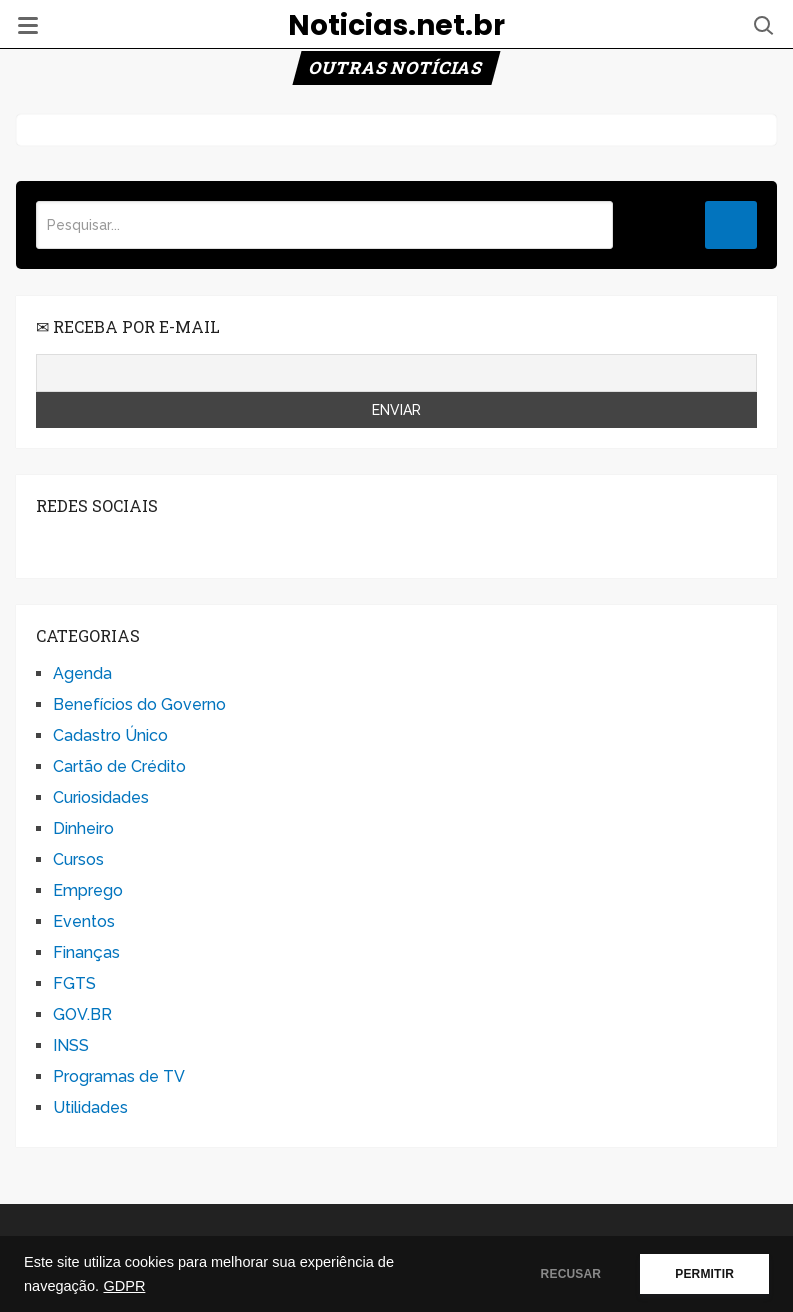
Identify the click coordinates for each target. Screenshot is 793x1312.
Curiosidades (101, 797)
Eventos (84, 921)
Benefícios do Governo (139, 704)
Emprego (88, 890)
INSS (71, 1045)
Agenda (82, 673)
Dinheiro (83, 828)
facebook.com (48, 545)
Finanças (86, 952)
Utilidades (90, 1107)
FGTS (74, 983)
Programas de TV (119, 1076)
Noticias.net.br (396, 25)
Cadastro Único (110, 735)
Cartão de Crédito (119, 766)
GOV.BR (82, 1014)
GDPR (124, 1286)
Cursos (78, 859)
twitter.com (93, 545)
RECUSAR (571, 1274)
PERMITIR (704, 1274)
